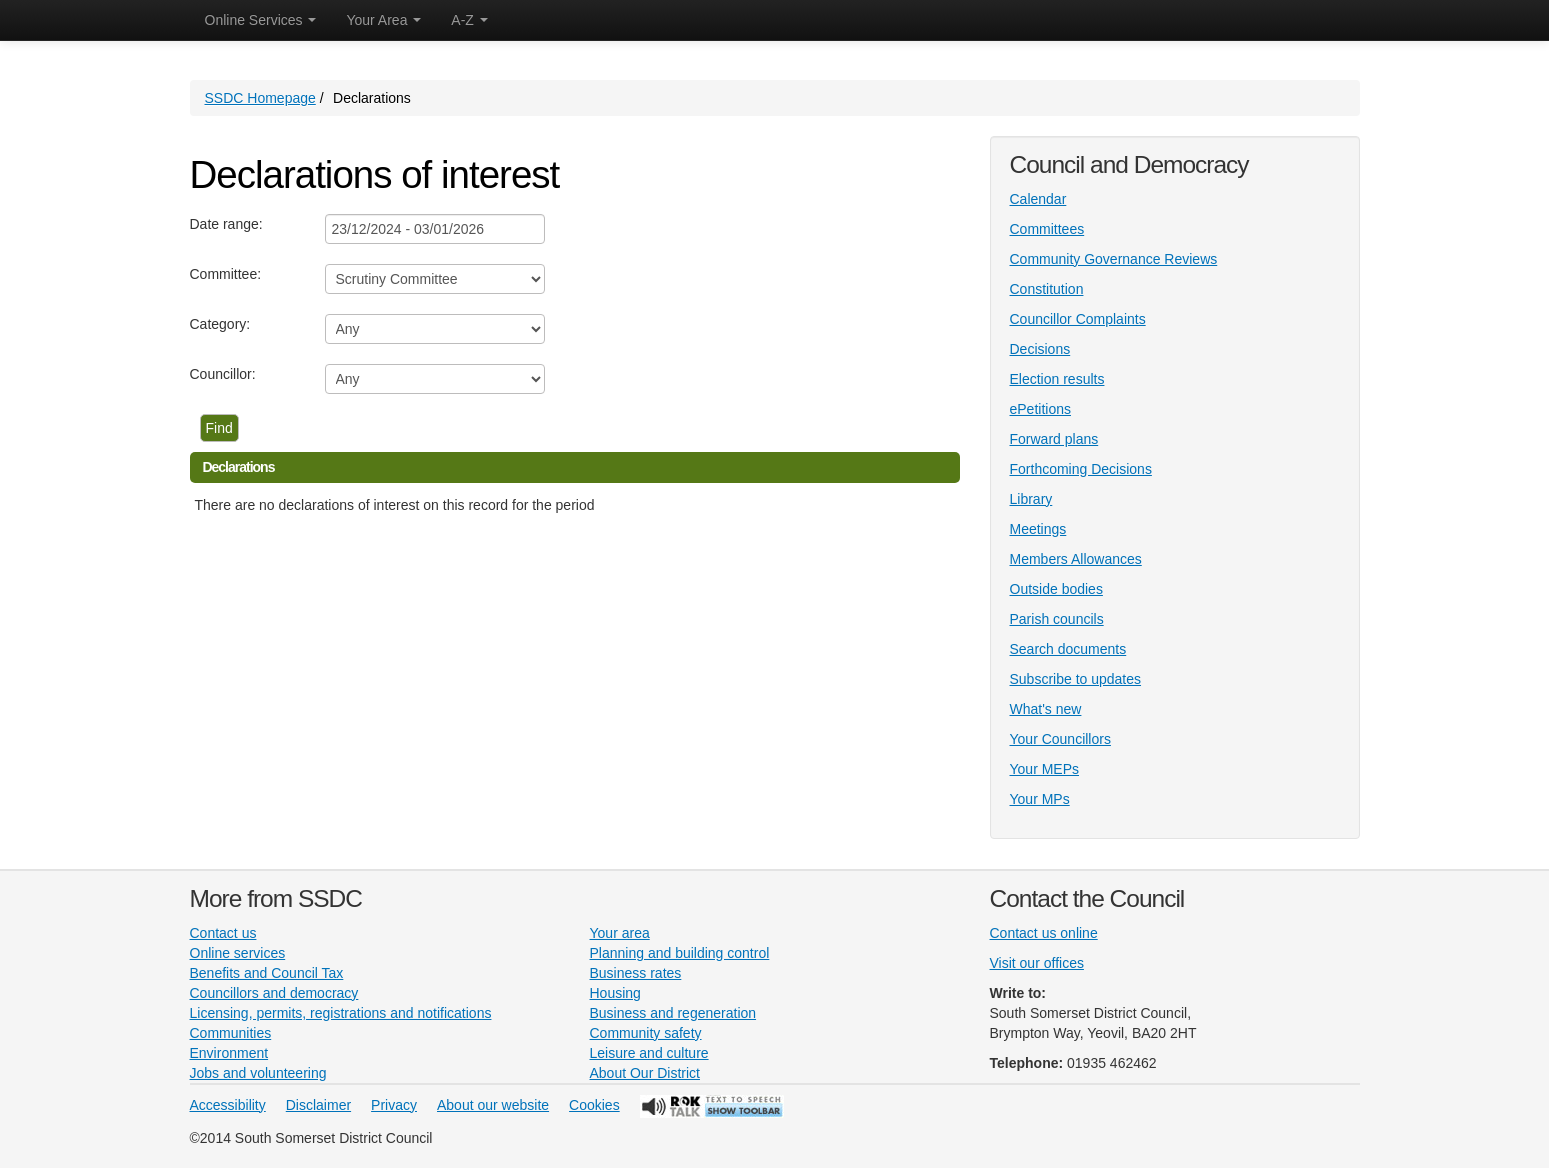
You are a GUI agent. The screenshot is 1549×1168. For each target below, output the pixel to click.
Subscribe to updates (1076, 679)
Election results (1057, 379)
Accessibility (228, 1105)
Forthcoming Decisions (1081, 469)
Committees (1047, 229)
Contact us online (1044, 933)
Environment (229, 1053)
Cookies (594, 1105)
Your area (620, 933)
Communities (231, 1033)
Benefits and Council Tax (267, 973)
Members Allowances (1076, 559)
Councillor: (223, 374)
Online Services (261, 20)
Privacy (394, 1105)
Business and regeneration (673, 1013)
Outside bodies (1056, 589)
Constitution (1047, 289)
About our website (493, 1105)
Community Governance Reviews (1114, 259)
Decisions (1040, 349)
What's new (1046, 709)
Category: (220, 324)
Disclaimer (318, 1105)
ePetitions (1040, 409)
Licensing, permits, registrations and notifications (341, 1013)
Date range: (226, 224)
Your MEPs (1045, 769)
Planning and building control (680, 953)
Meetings (1038, 529)
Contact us (223, 933)
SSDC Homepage (260, 98)
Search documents (1068, 649)
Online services (238, 953)
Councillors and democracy (274, 993)
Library (1031, 499)
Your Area (383, 20)
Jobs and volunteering (258, 1073)
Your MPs (1040, 799)
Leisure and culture (649, 1053)
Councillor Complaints (1078, 319)
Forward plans (1054, 439)
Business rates (636, 973)
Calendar (1038, 199)
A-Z (469, 20)
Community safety (646, 1033)
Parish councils (1057, 619)
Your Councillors (1060, 739)
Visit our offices (1037, 963)
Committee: (226, 274)
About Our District (645, 1073)
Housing (615, 993)
